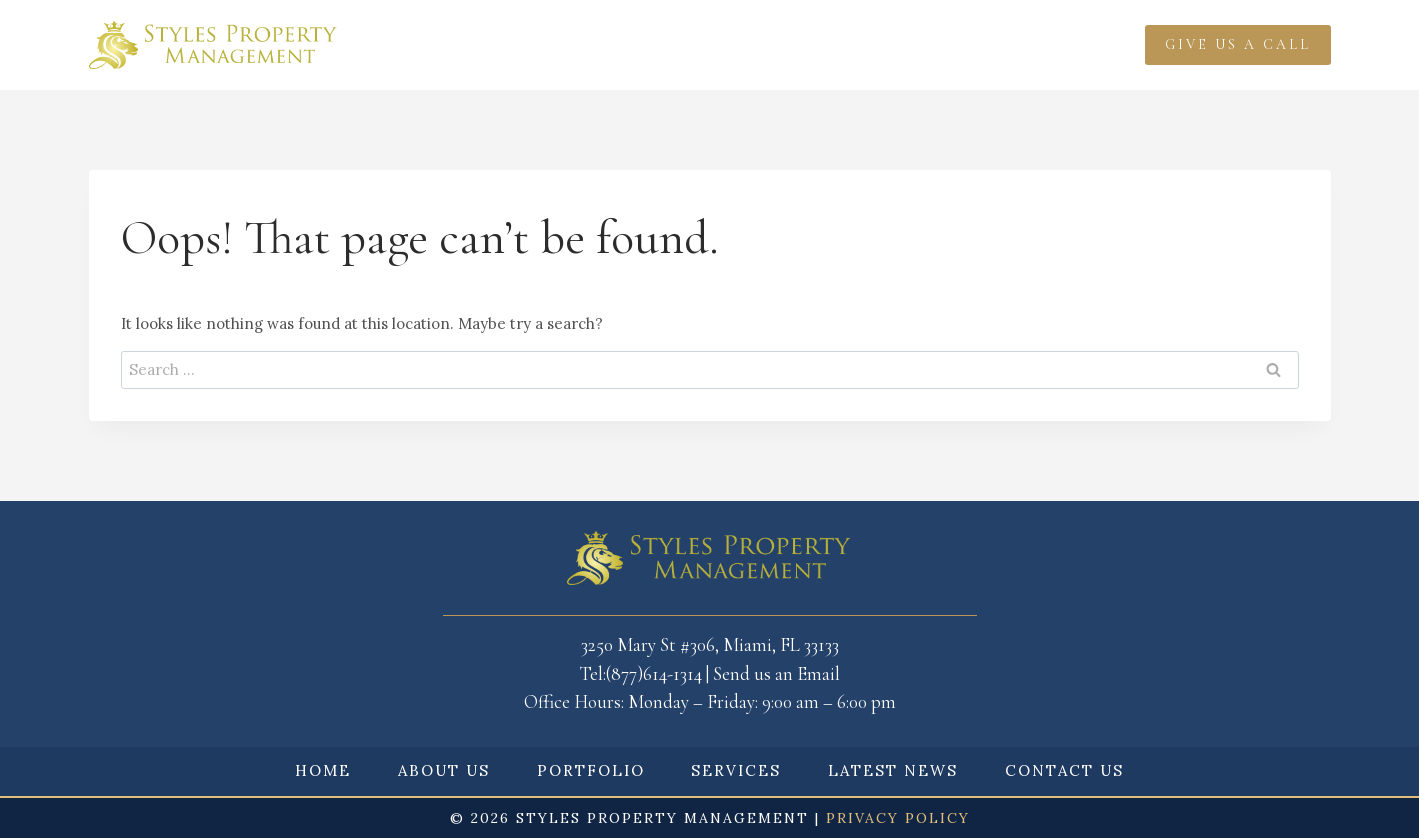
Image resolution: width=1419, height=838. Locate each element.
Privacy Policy (898, 818)
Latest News (853, 45)
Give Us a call (1238, 44)
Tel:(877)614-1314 (640, 673)
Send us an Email (776, 673)
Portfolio (613, 45)
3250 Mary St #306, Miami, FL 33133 (710, 644)
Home (389, 45)
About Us (444, 770)
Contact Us (1064, 770)
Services (729, 45)
